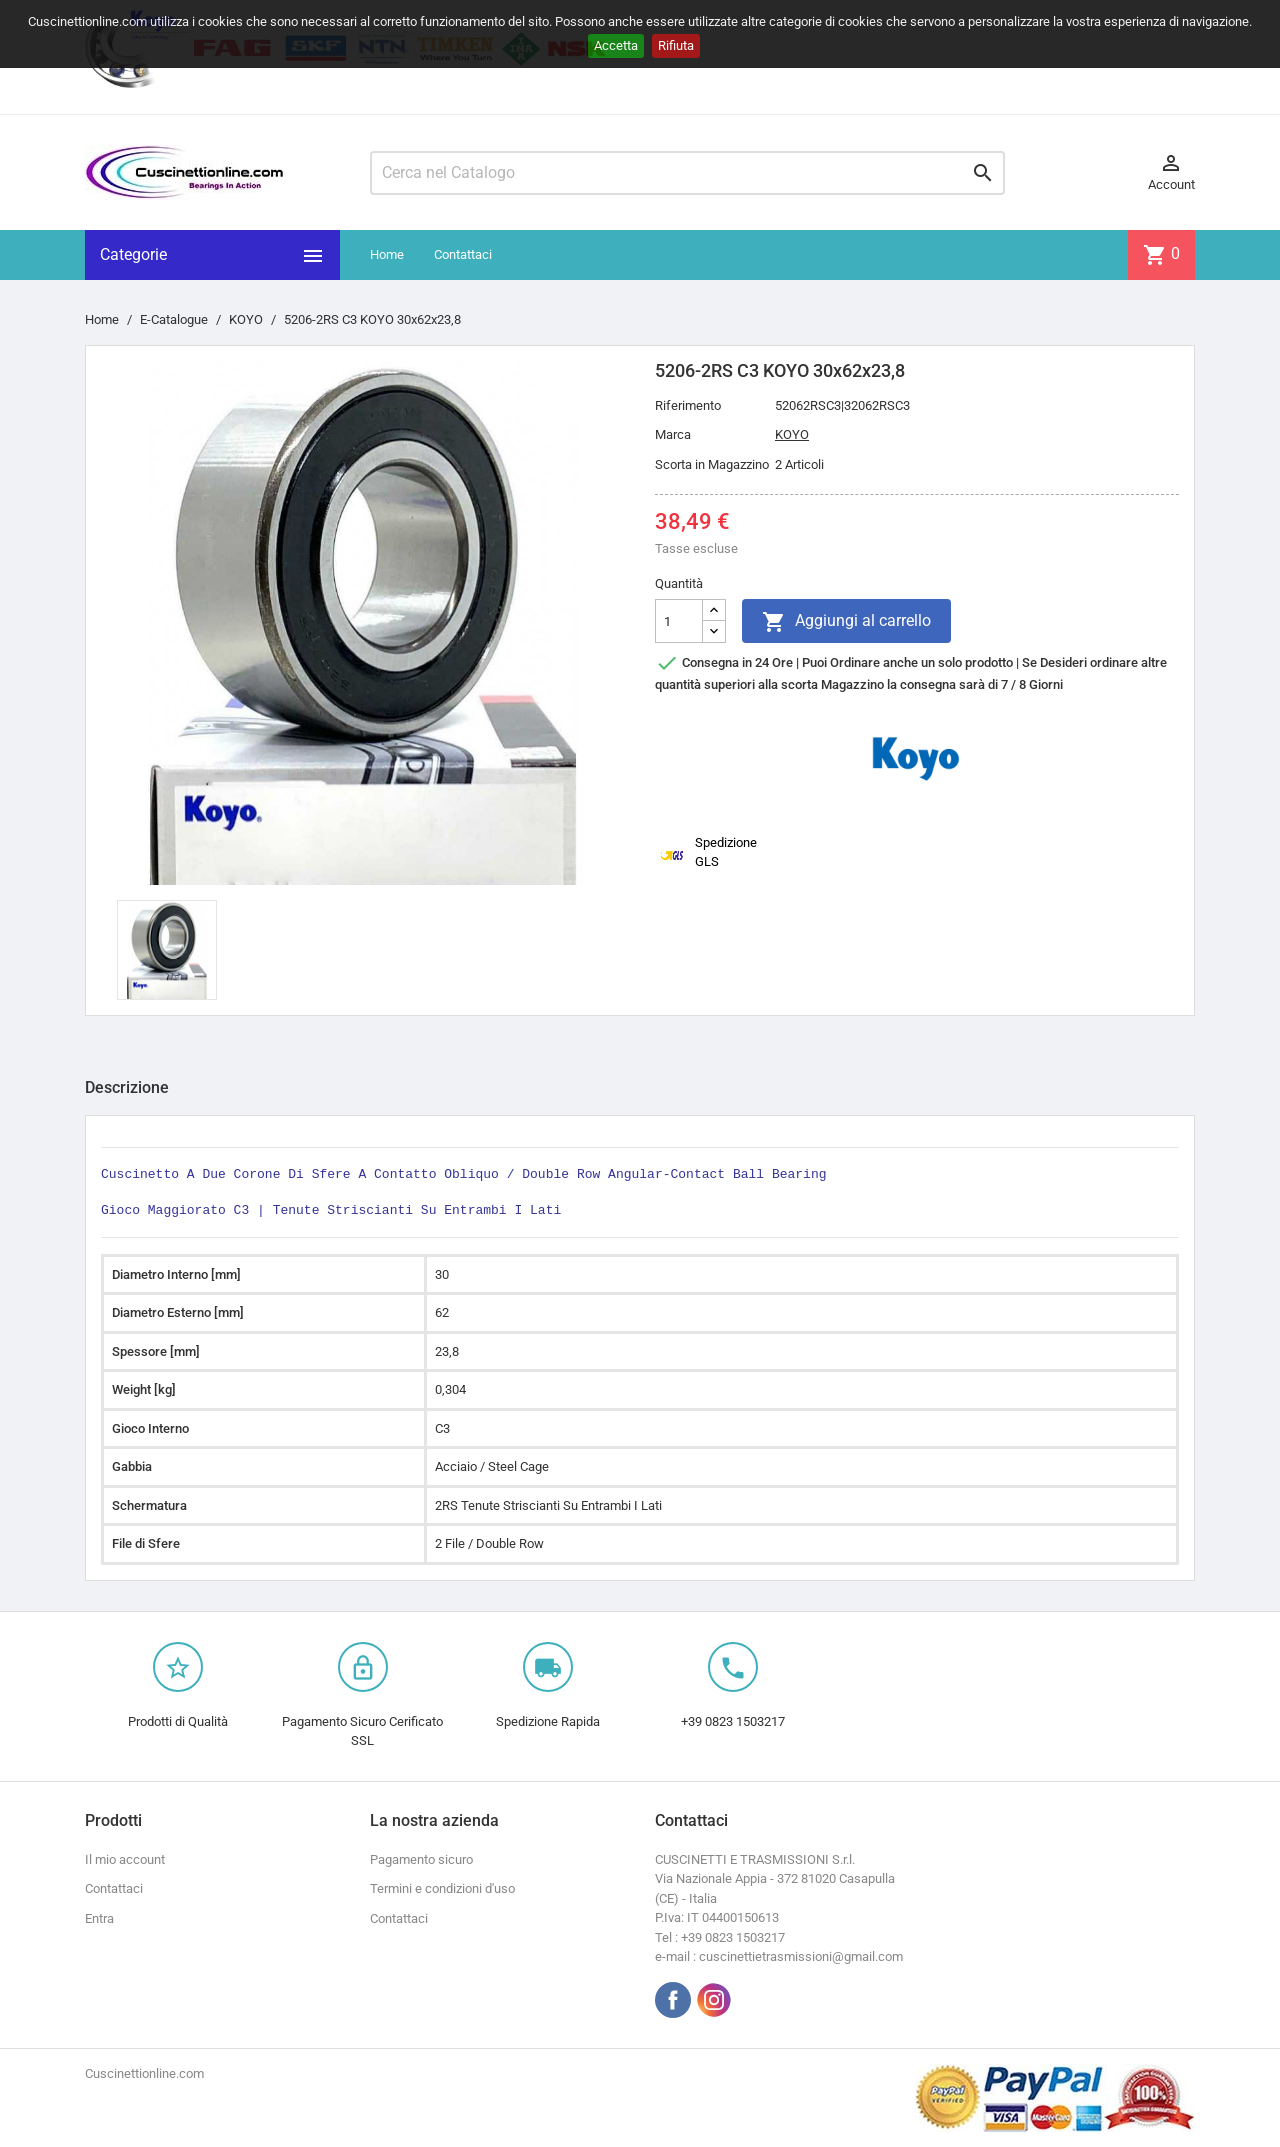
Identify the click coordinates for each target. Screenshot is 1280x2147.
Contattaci (463, 254)
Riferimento (688, 405)
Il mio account (125, 1859)
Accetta (616, 45)
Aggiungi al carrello (846, 622)
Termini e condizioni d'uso (442, 1888)
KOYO (792, 434)
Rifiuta (676, 45)
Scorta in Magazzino (712, 464)
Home (387, 254)
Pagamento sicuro (421, 1859)
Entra (99, 1918)
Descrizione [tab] (127, 1087)
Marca (673, 434)
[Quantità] (679, 621)
